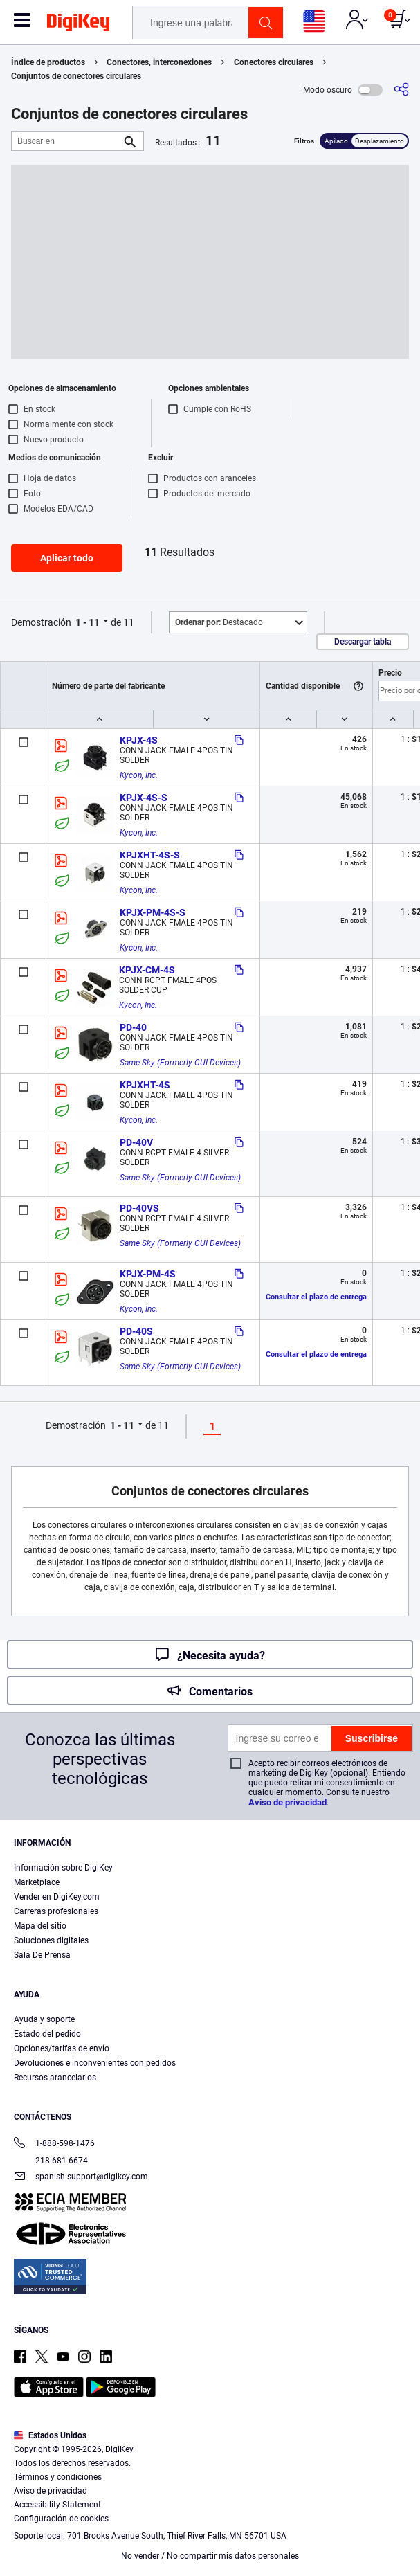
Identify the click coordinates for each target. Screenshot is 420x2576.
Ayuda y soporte (44, 2019)
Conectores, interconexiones (159, 62)
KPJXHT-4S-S (150, 855)
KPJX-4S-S (143, 797)
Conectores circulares (273, 62)
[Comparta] (401, 89)
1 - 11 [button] (87, 622)
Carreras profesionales (56, 1911)
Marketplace (37, 1882)
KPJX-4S (139, 740)
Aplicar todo (66, 558)
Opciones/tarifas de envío (61, 2048)
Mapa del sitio (40, 1926)
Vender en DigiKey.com (57, 1897)
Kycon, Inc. (139, 775)
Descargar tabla (362, 642)
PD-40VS (139, 1208)
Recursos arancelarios (55, 2077)
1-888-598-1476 (54, 2144)
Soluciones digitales (51, 1940)
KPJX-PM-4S (148, 1273)
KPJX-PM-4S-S (152, 912)
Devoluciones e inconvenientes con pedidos (95, 2063)
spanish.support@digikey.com (81, 2177)
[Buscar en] (66, 141)
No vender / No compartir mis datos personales (210, 2556)
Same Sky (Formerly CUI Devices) (180, 1063)
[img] (78, 25)
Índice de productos (48, 62)
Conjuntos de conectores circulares (76, 76)
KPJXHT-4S (145, 1084)
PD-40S (136, 1331)
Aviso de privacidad (287, 1802)
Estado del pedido (47, 2034)
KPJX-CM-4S (147, 969)
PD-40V (136, 1142)
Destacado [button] (219, 622)
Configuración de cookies (61, 2518)
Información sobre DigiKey (63, 1868)
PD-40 (133, 1027)
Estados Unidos (50, 2435)
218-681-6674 (51, 2160)
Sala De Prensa (42, 1955)
